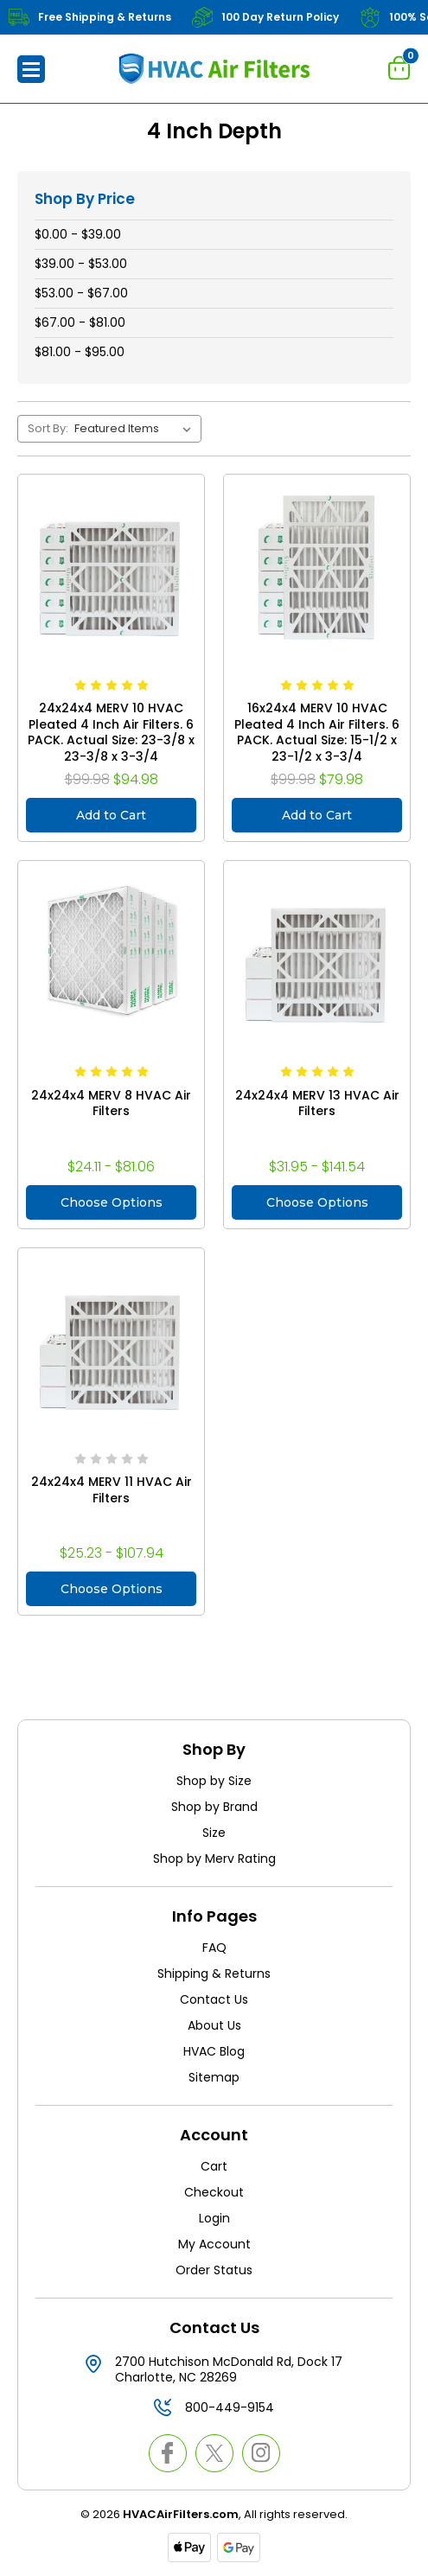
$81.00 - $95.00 (80, 351)
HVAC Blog (214, 2051)
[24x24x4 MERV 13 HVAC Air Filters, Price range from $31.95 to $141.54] (317, 954)
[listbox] (136, 429)
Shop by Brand (214, 1806)
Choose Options (112, 1202)
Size (214, 1832)
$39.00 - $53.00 (81, 263)
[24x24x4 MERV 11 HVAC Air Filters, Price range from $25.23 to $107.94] (111, 1341)
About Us (214, 2025)
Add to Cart (111, 815)
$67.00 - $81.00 (80, 322)
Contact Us (214, 1999)
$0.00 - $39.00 (78, 234)
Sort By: (48, 428)
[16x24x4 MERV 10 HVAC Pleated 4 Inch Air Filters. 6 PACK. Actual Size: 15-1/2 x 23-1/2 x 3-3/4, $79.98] (317, 567)
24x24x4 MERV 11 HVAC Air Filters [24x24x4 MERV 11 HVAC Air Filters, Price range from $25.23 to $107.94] (111, 1490)
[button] (31, 69)
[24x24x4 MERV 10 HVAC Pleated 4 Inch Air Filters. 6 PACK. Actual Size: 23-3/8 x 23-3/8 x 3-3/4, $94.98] (111, 567)
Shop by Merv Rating (214, 1858)
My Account (214, 2244)
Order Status (214, 2270)
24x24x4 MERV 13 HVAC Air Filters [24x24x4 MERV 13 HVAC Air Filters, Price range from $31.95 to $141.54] (317, 1103)
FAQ (214, 1947)
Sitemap (214, 2077)
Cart (214, 2166)
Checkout (214, 2192)
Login (214, 2218)
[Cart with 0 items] (399, 67)
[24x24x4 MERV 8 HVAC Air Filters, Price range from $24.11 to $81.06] (111, 954)
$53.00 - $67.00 (81, 293)
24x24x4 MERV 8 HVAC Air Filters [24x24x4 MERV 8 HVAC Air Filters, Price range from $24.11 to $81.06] (111, 1103)
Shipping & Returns (214, 1973)
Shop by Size (214, 1780)
